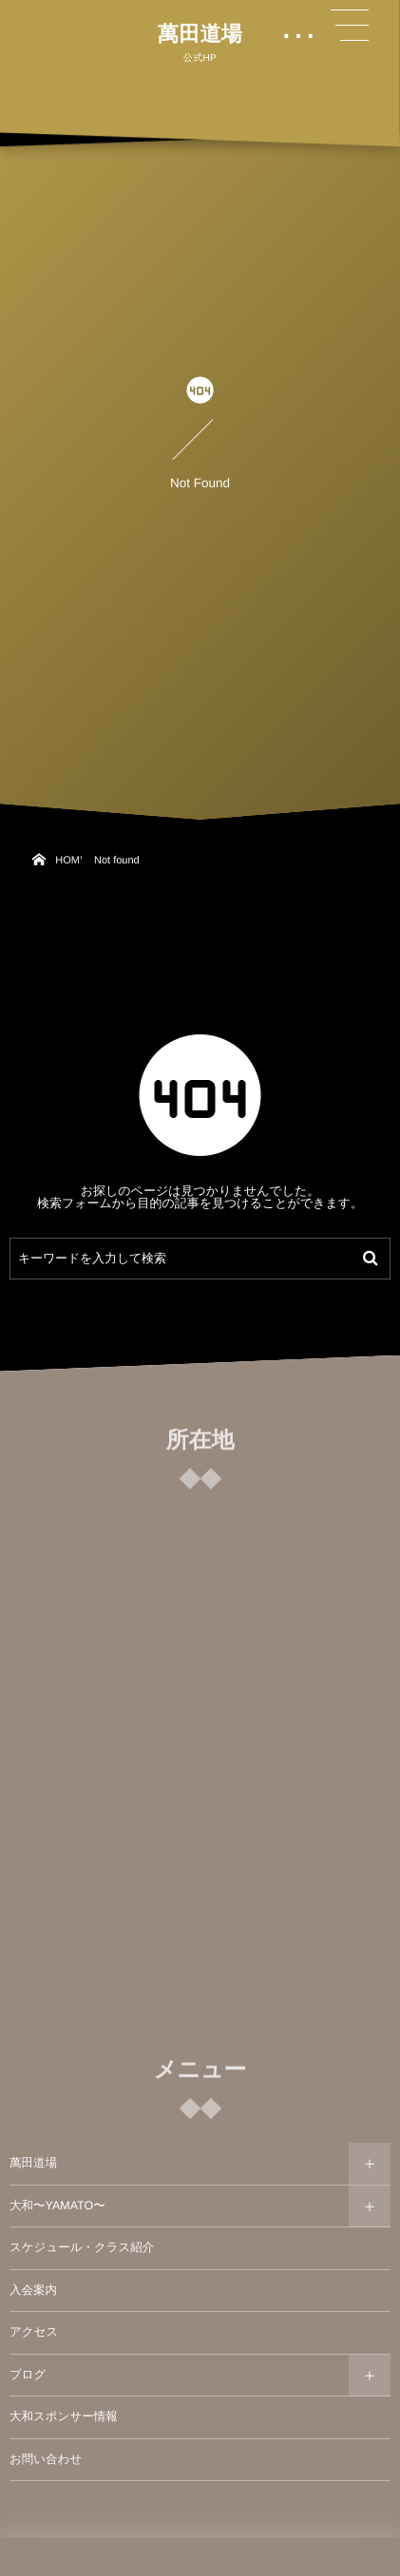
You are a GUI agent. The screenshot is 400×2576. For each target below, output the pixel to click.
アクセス (34, 2332)
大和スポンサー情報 (64, 2416)
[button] (349, 25)
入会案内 (33, 2290)
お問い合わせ (46, 2459)
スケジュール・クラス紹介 (82, 2247)
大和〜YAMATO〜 (57, 2205)
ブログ (28, 2374)
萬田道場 (200, 34)
